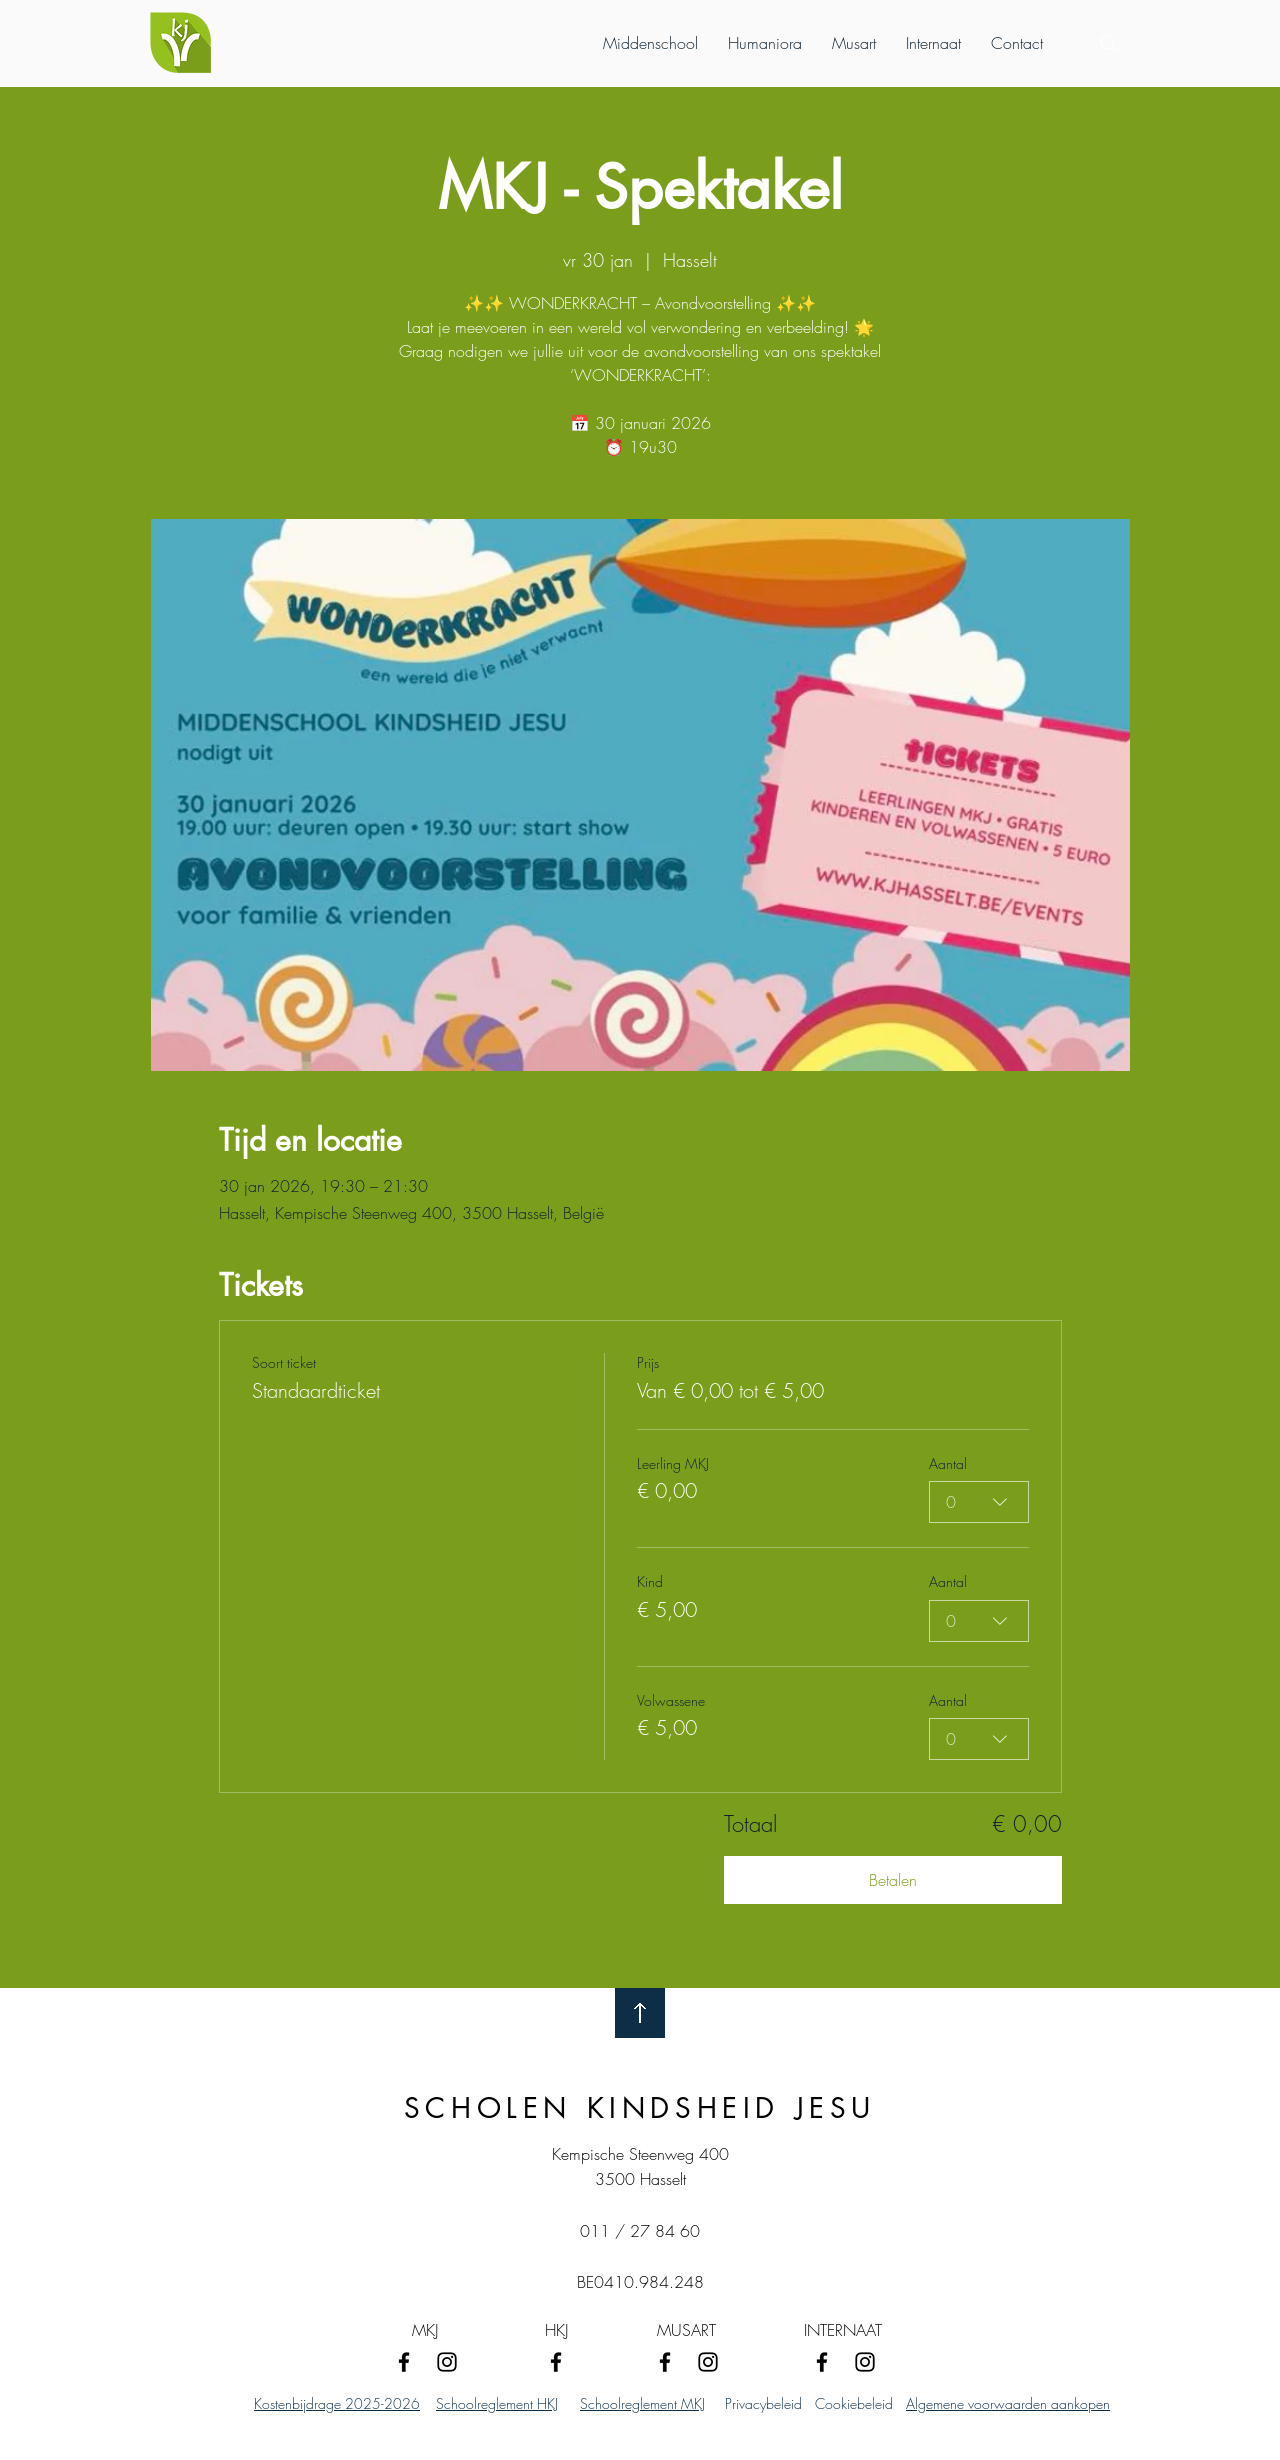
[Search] (1109, 44)
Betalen (893, 1880)
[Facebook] (404, 2362)
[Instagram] (447, 2362)
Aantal (948, 1463)
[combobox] (979, 1502)
